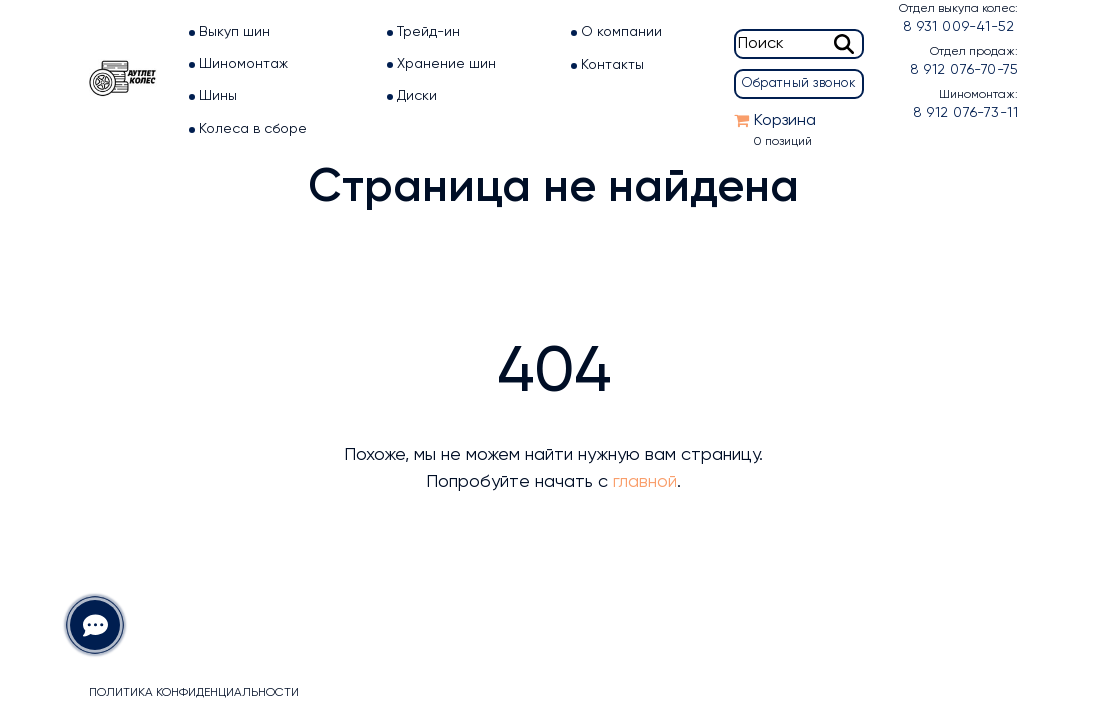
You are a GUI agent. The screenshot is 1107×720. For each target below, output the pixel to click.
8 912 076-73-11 (965, 113)
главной (645, 482)
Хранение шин (446, 64)
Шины (218, 96)
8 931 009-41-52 (958, 27)
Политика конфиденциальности (194, 693)
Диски (417, 96)
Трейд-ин (428, 32)
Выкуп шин (234, 32)
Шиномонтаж (243, 64)
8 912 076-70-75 (964, 70)
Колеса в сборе (253, 129)
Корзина (785, 121)
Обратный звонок (799, 83)
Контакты (612, 65)
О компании (621, 32)
